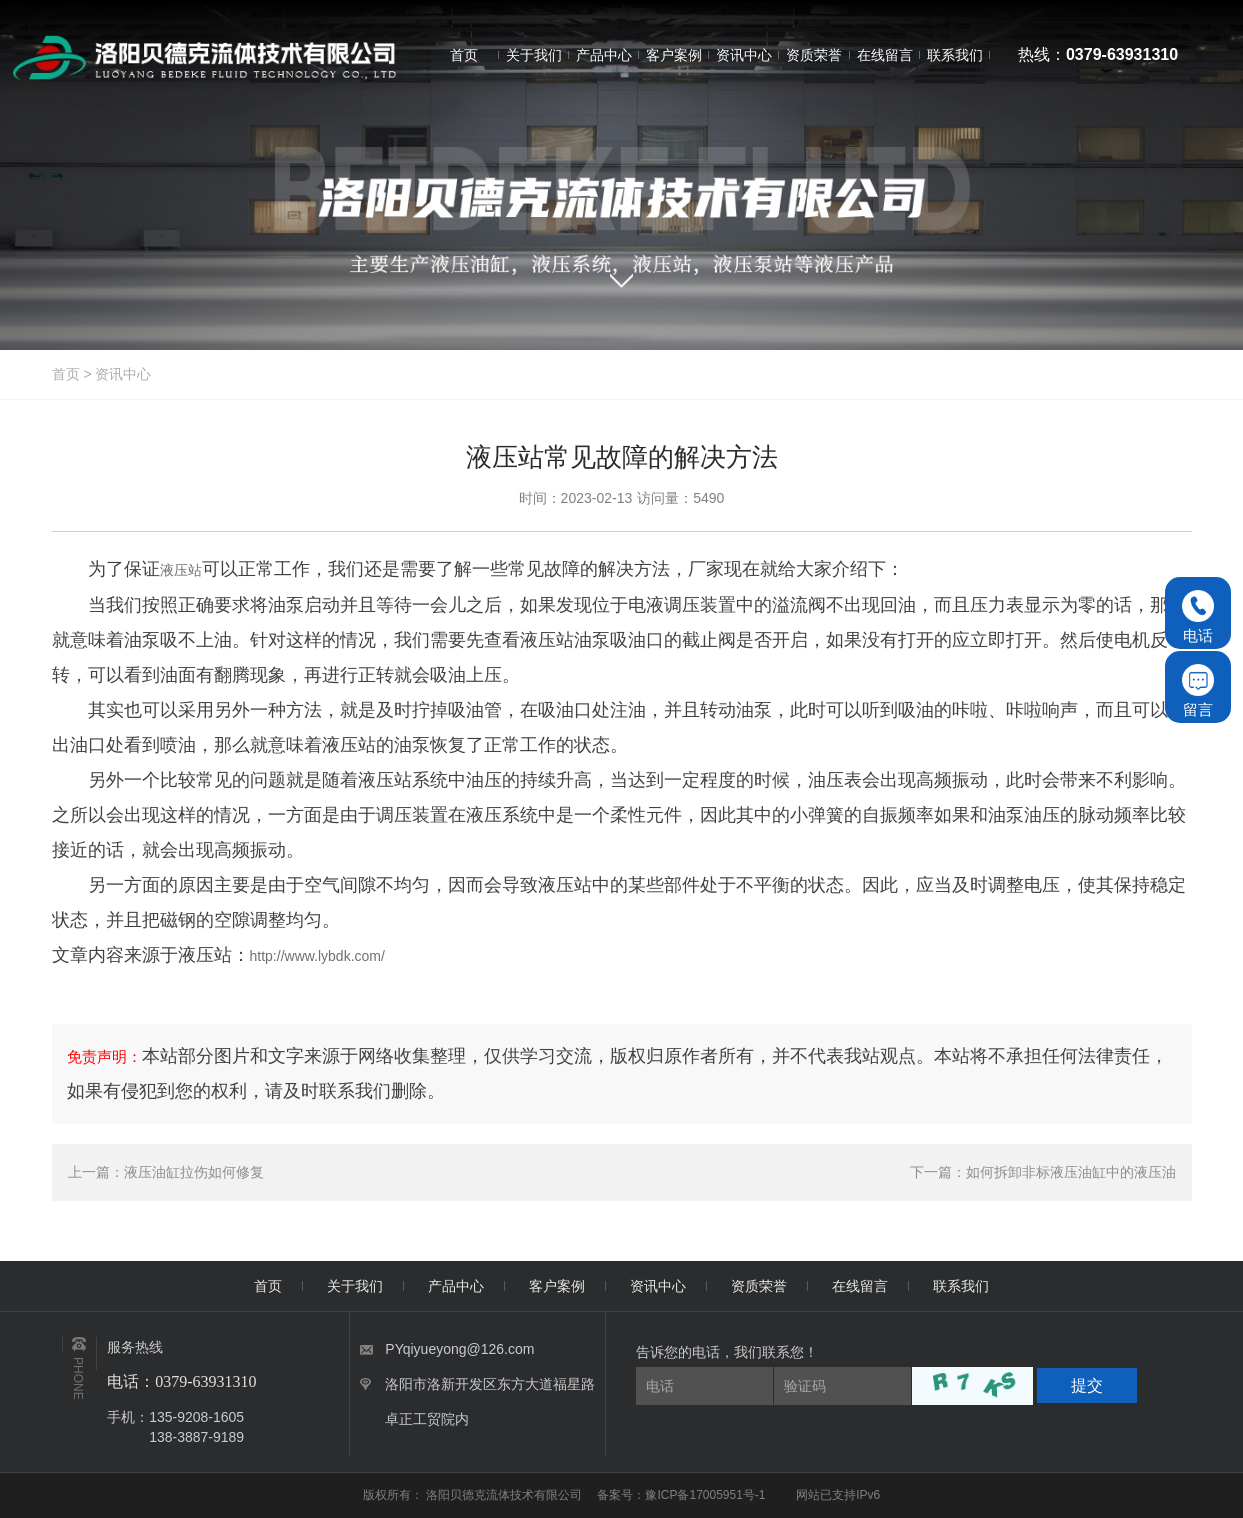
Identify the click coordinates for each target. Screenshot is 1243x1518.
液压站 (181, 570)
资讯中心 (123, 374)
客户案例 (557, 1286)
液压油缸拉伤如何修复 (194, 1172)
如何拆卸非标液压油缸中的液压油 (1071, 1172)
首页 (66, 374)
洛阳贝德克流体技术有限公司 (505, 1495)
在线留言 (860, 1286)
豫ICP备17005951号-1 (705, 1495)
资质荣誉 (759, 1286)
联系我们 (961, 1286)
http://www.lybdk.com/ (317, 956)
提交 (1087, 1385)
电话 (1198, 617)
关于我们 (355, 1286)
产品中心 (456, 1286)
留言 (1198, 691)
